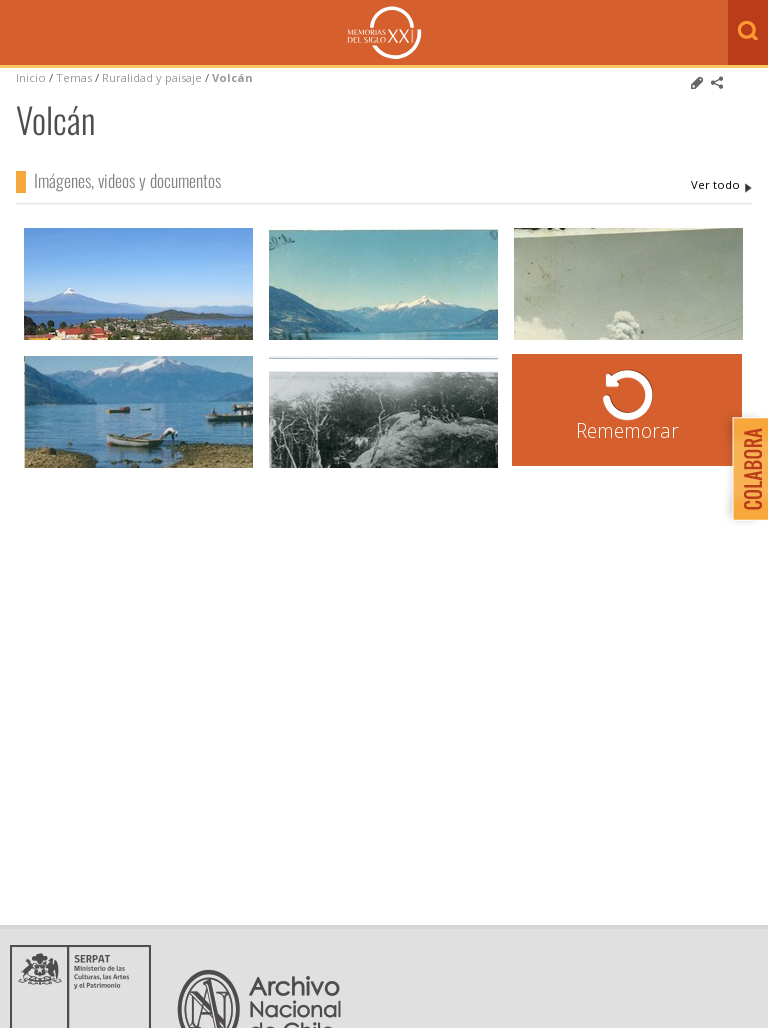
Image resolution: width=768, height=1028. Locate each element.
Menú (20, 34)
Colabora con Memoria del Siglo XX (745, 468)
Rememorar (627, 430)
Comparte (717, 83)
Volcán (232, 77)
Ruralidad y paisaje (152, 77)
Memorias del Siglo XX (384, 32)
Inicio (31, 77)
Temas (74, 77)
